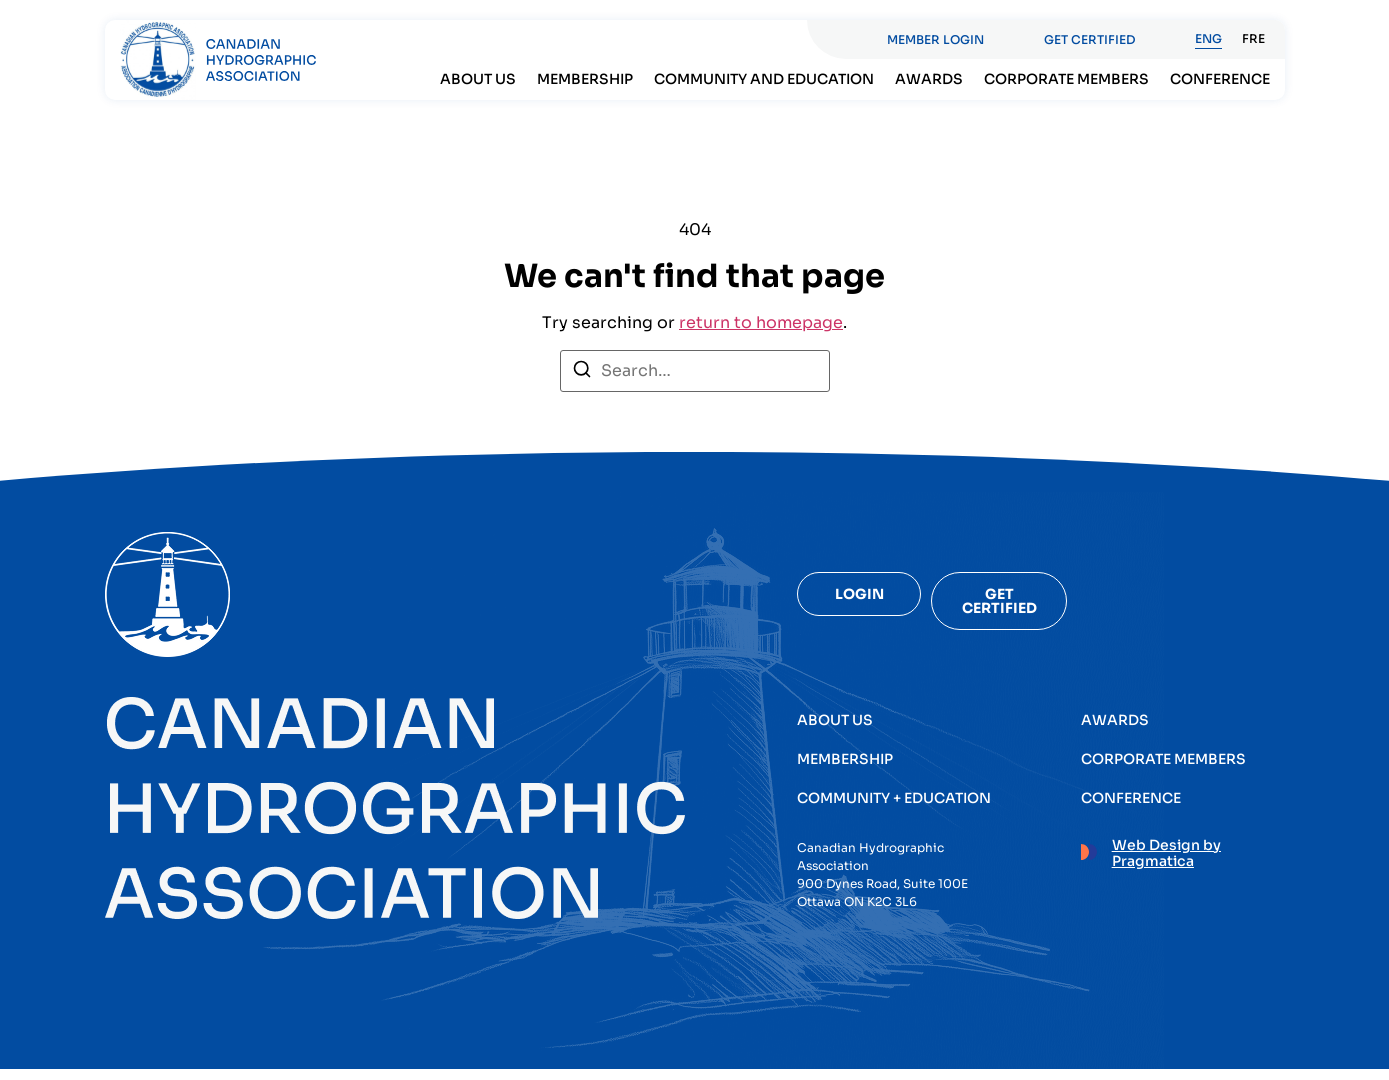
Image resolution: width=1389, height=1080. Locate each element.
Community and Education (764, 79)
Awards (929, 79)
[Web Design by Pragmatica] (1089, 846)
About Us (478, 79)
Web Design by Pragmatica (1166, 850)
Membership (585, 79)
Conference (1220, 79)
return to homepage (761, 333)
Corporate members (1066, 79)
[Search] (582, 383)
